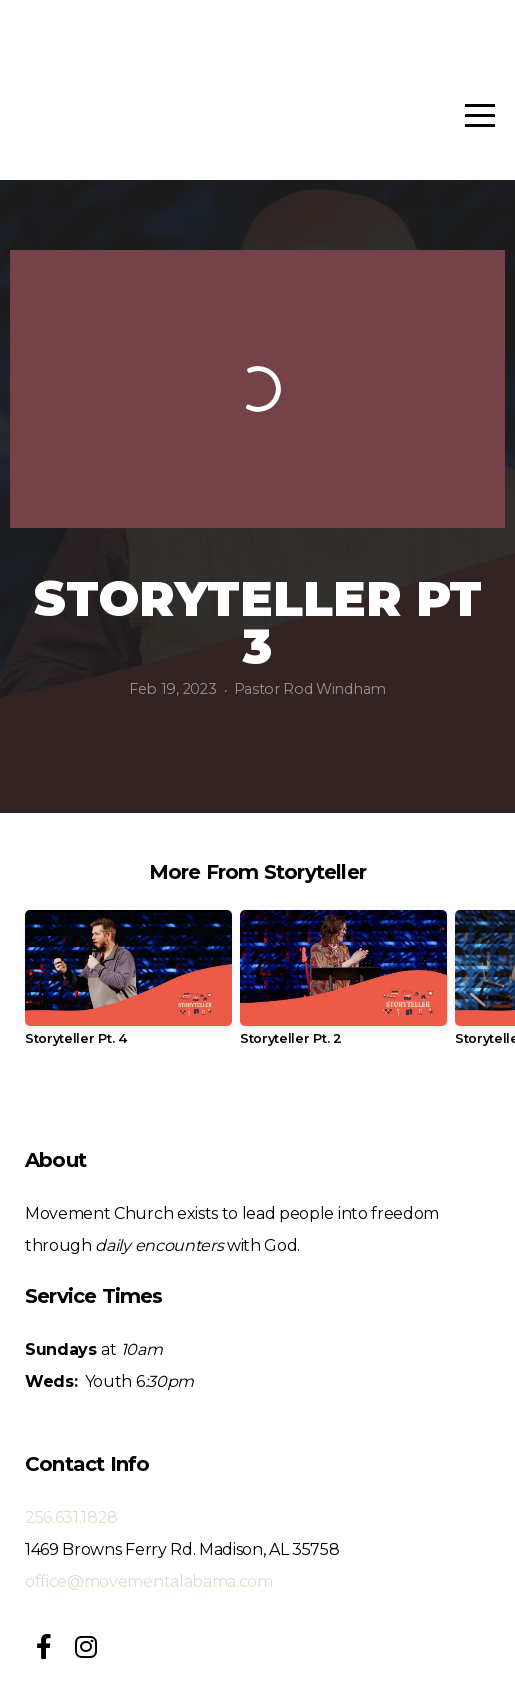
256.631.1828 (71, 1517)
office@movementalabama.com (149, 1581)
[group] (128, 986)
